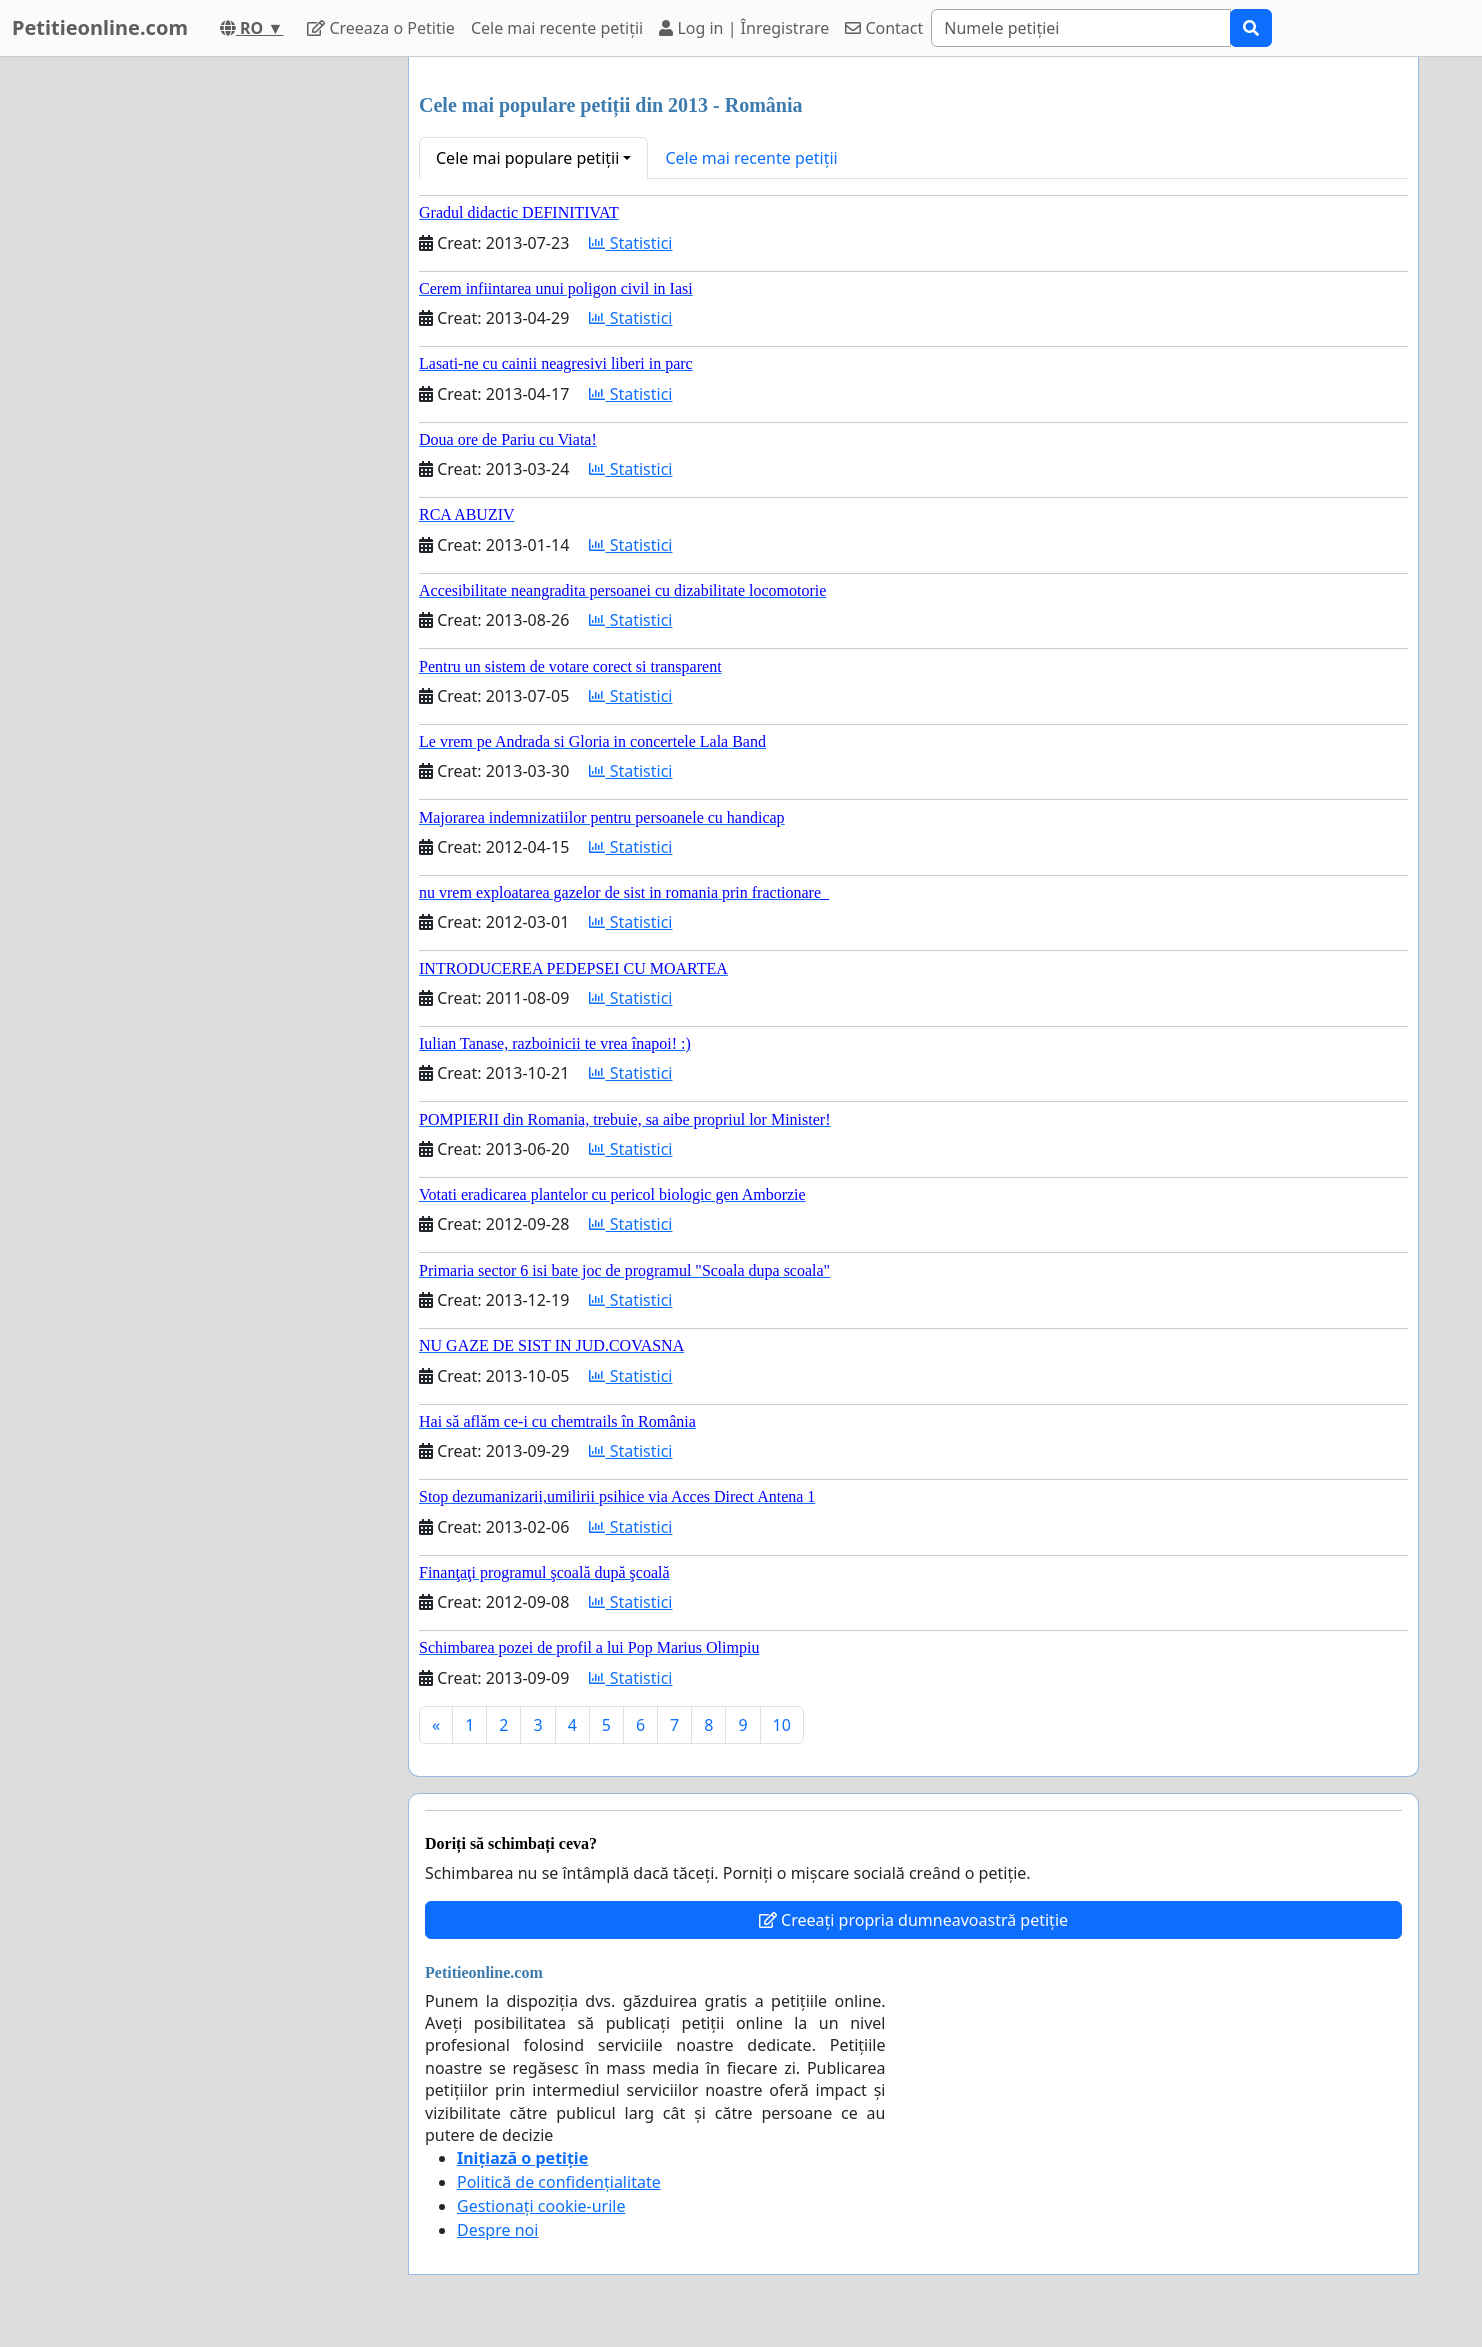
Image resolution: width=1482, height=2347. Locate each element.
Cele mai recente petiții (557, 28)
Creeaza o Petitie (381, 28)
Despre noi (497, 2230)
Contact (884, 28)
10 (782, 1725)
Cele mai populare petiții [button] (527, 158)
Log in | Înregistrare (744, 28)
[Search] (1081, 28)
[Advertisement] (213, 357)
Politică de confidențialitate (559, 2182)
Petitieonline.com (100, 27)
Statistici (630, 243)
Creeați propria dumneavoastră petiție (913, 1920)
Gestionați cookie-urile (541, 2206)
